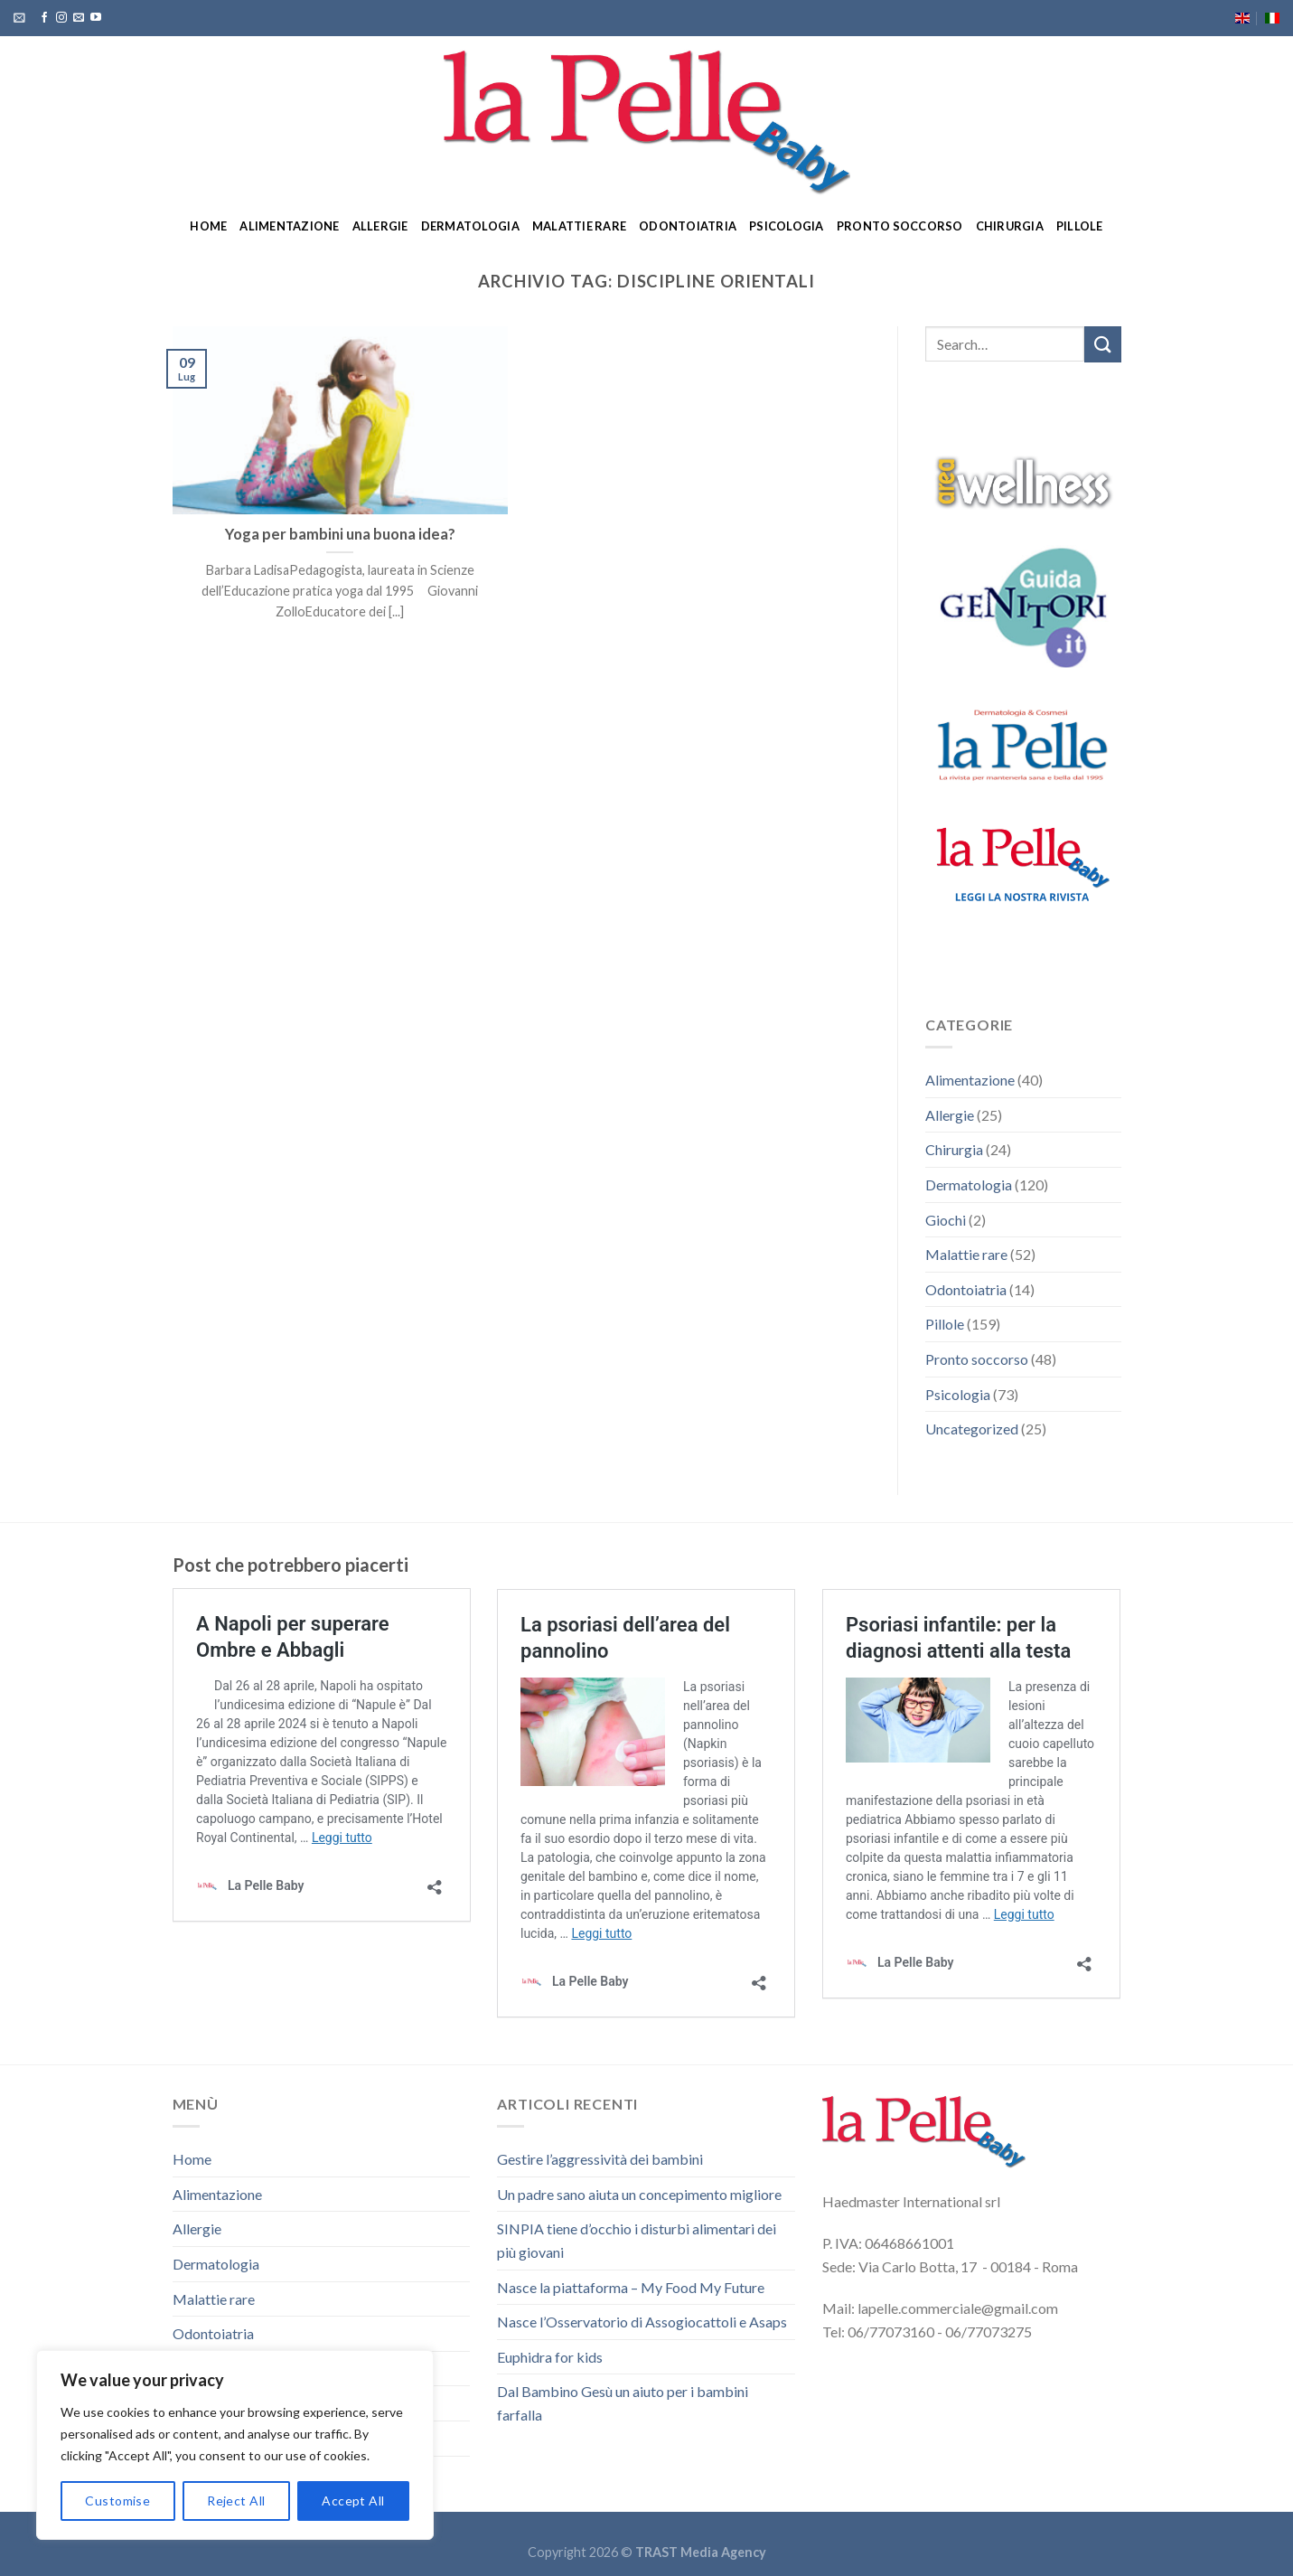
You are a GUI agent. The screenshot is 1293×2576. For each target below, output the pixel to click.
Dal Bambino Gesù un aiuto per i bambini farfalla (622, 2403)
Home (208, 226)
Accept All (353, 2500)
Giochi (945, 1219)
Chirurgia (1010, 226)
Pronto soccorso (900, 226)
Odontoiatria (687, 226)
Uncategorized (971, 1428)
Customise (117, 2500)
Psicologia (786, 226)
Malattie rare (579, 226)
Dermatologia (470, 226)
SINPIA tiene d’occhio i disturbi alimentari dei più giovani (636, 2240)
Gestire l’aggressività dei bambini (600, 2158)
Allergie (380, 226)
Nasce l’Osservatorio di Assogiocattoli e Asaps (642, 2321)
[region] (235, 2445)
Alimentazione (289, 226)
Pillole (1079, 226)
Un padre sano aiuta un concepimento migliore (639, 2194)
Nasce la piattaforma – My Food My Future (630, 2287)
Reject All (236, 2500)
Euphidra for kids (550, 2356)
